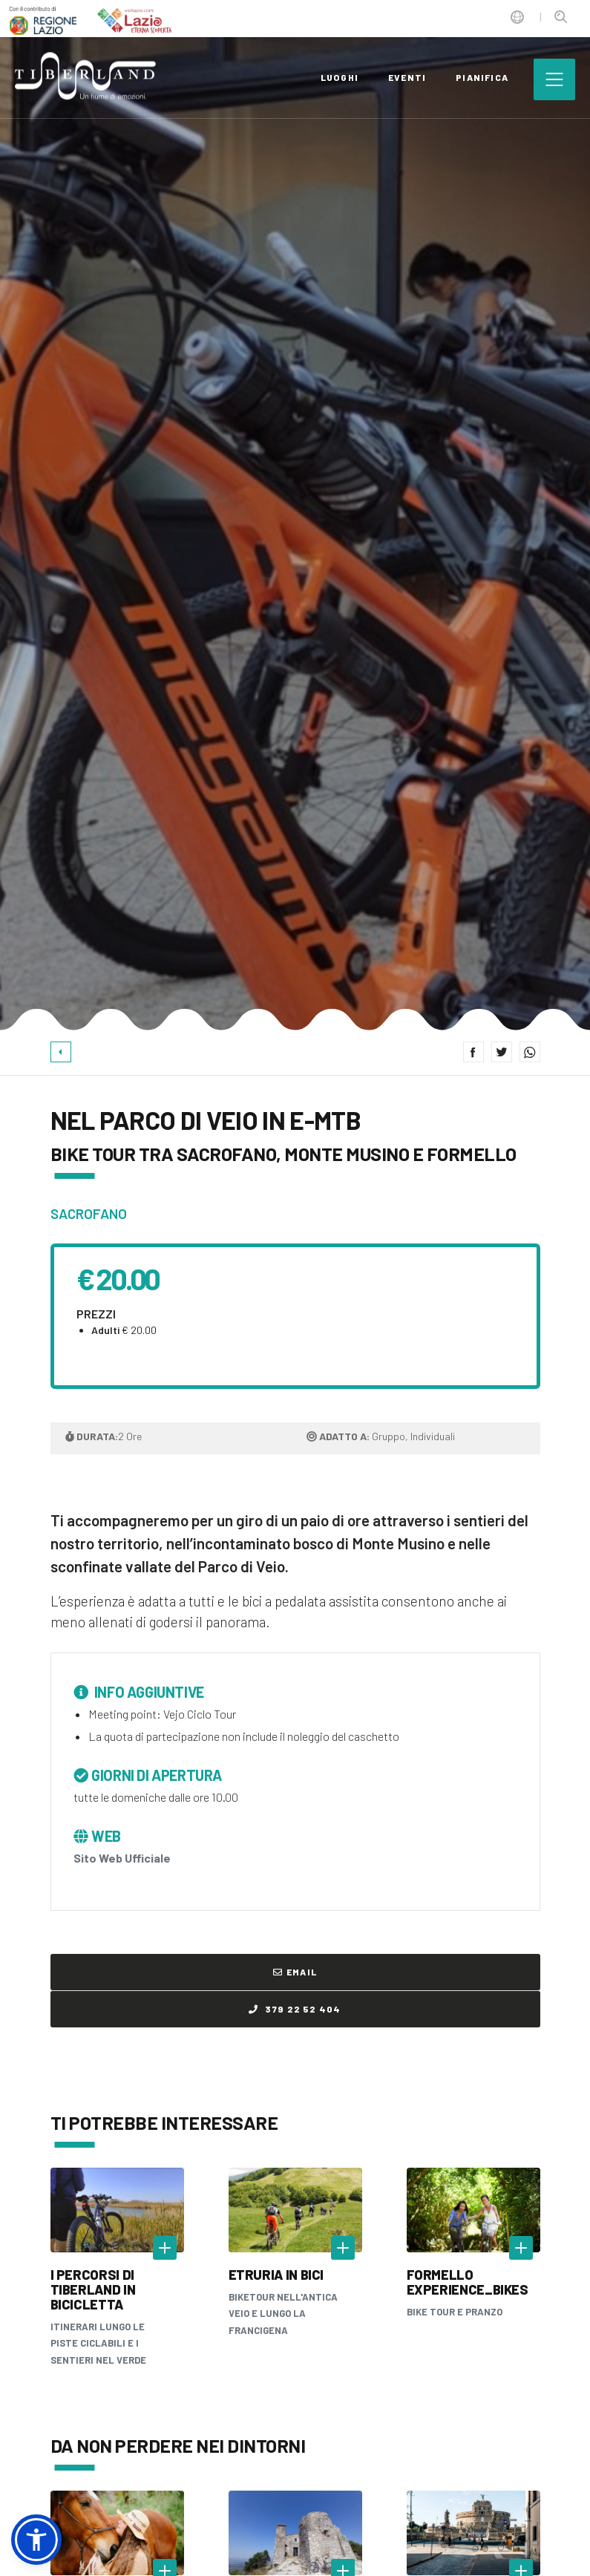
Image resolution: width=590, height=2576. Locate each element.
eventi (407, 77)
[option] (295, 515)
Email (295, 1972)
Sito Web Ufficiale (122, 1858)
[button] (36, 2539)
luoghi (339, 77)
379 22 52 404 (295, 2009)
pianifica (482, 77)
